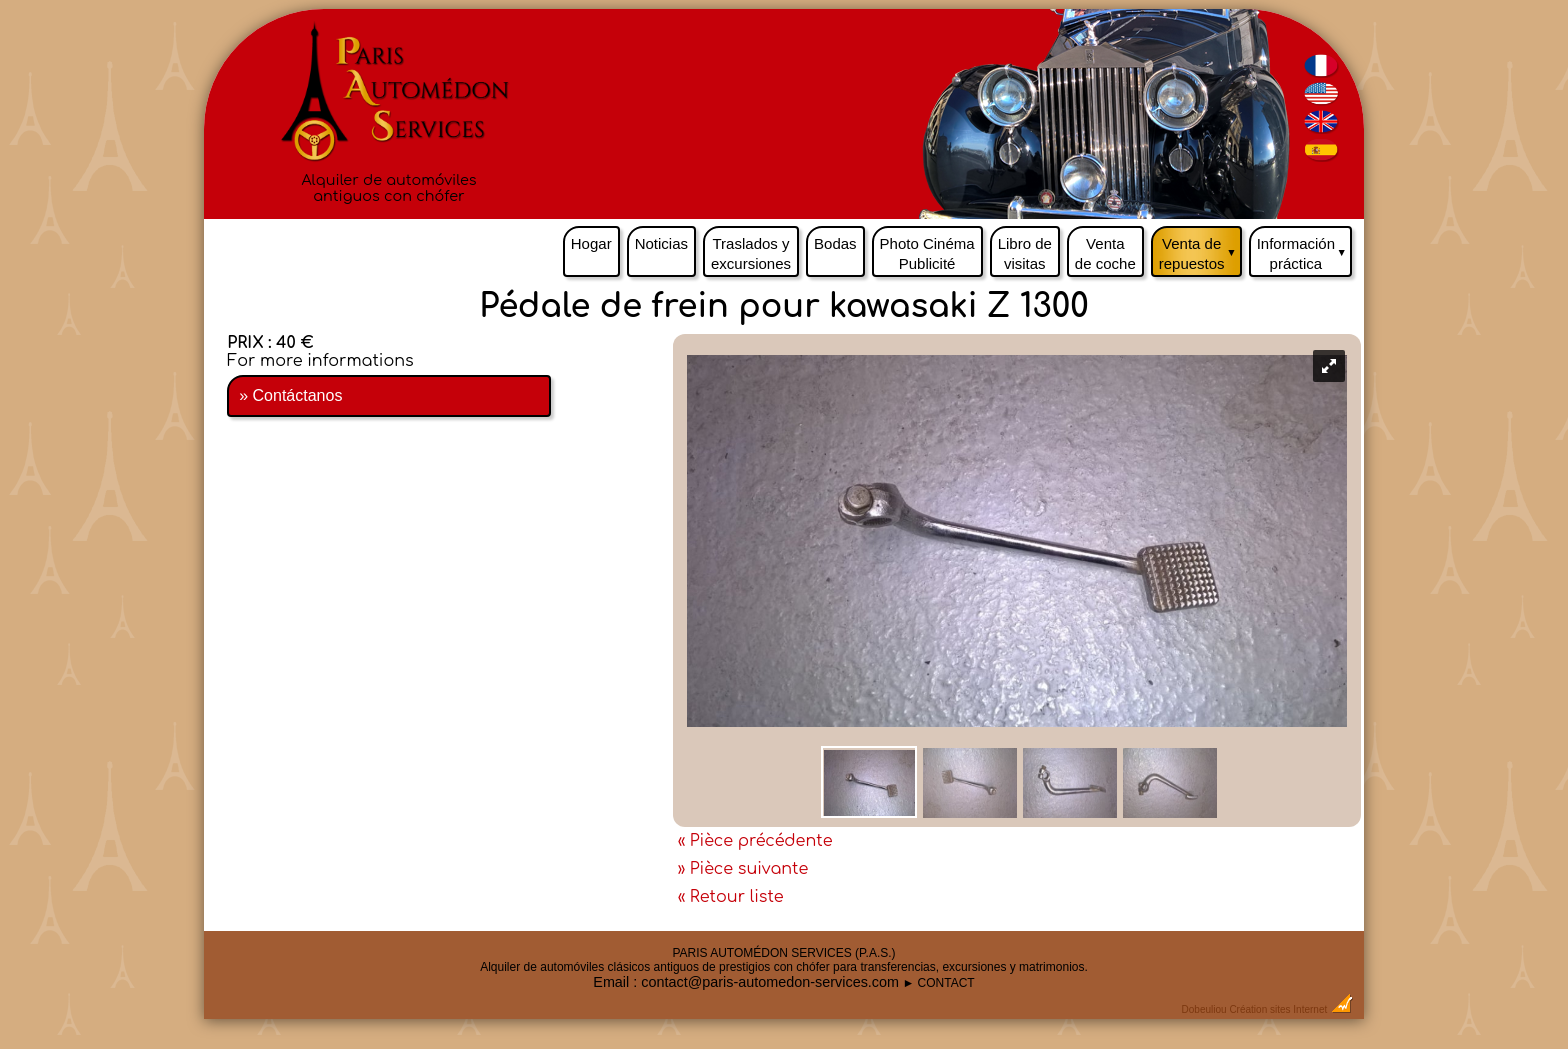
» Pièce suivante (743, 869)
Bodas (835, 243)
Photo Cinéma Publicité (927, 253)
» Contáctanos (290, 395)
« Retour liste (731, 897)
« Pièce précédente (755, 841)
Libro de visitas (1025, 253)
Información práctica (1304, 249)
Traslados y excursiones (751, 253)
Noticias (661, 243)
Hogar (591, 243)
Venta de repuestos (1200, 249)
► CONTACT (938, 983)
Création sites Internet (1278, 1009)
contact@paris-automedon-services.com (770, 982)
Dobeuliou (1204, 1009)
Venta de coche (1105, 253)
